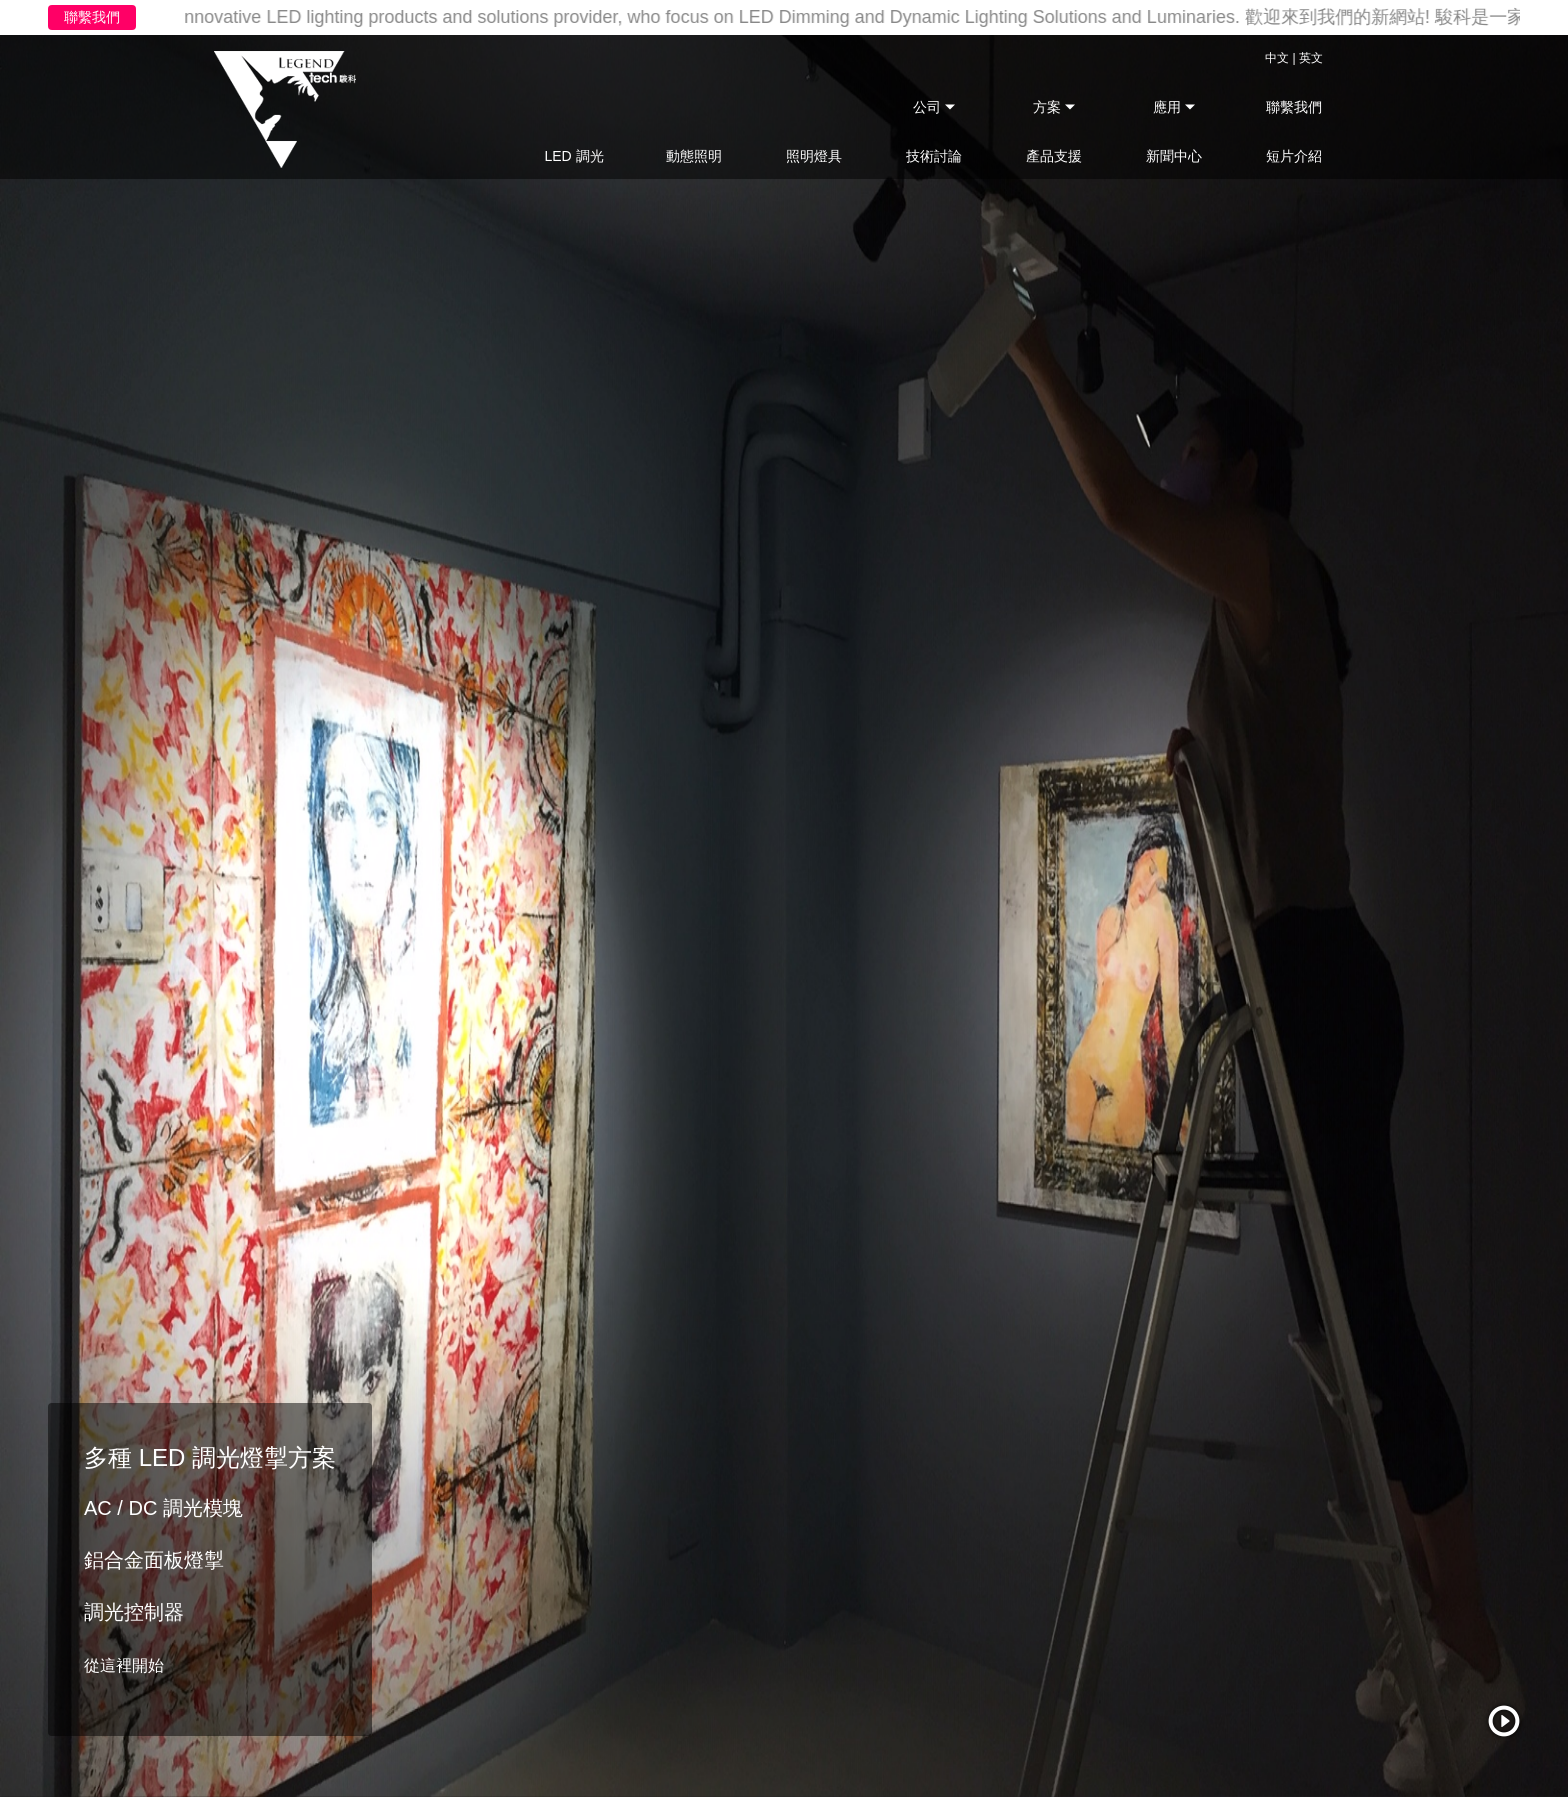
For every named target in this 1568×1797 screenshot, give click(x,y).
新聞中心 (1174, 156)
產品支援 (1054, 156)
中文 (1277, 58)
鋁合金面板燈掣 (154, 1560)
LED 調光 (573, 156)
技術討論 (934, 156)
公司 (929, 107)
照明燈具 (814, 156)
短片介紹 (1294, 156)
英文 (1311, 58)
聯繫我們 (92, 17)
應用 (1169, 107)
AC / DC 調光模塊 (163, 1508)
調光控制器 (134, 1612)
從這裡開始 (124, 1665)
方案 (1049, 107)
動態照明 (694, 156)
